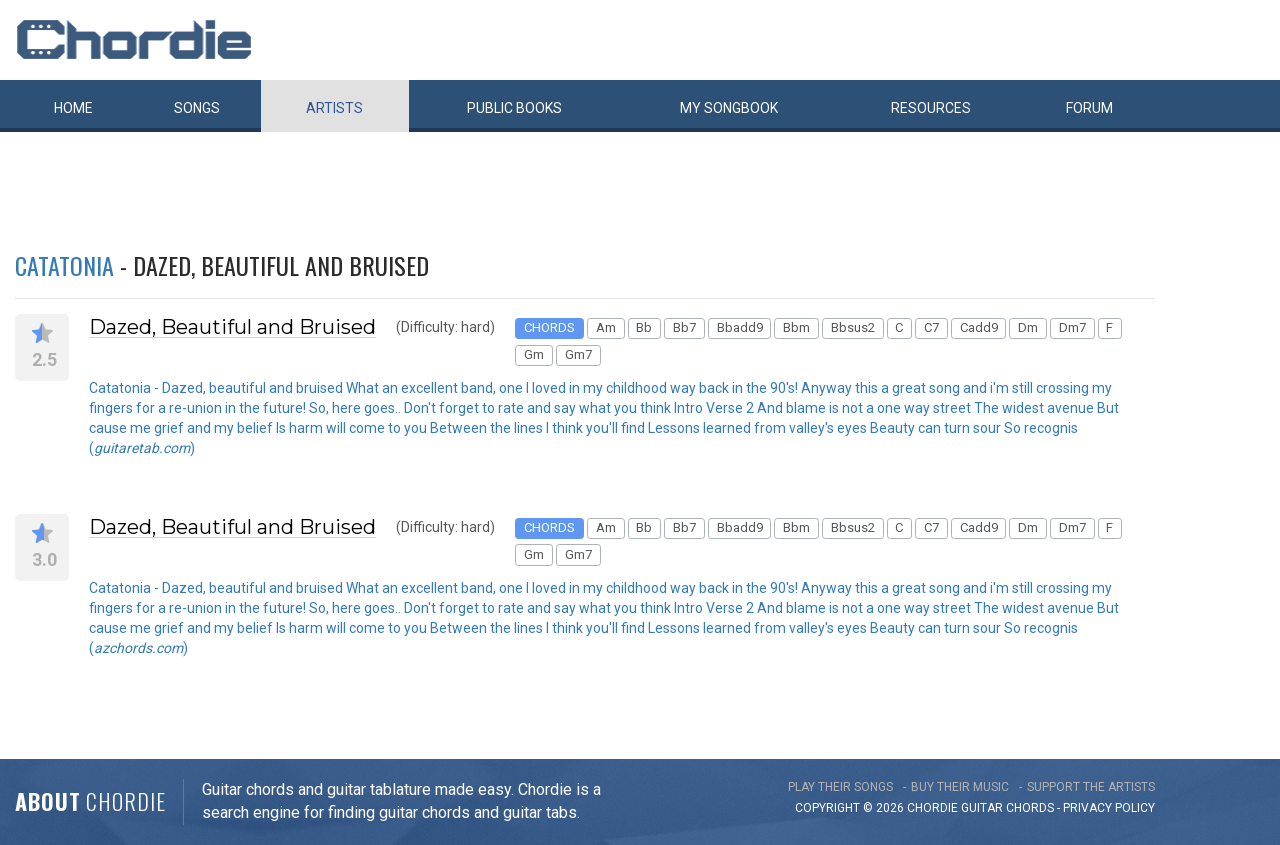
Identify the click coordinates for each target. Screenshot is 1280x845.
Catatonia (64, 265)
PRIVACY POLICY (1109, 808)
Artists (334, 108)
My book (729, 108)
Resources (931, 108)
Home (73, 108)
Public (514, 108)
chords (1030, 808)
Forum (1089, 108)
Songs (197, 108)
